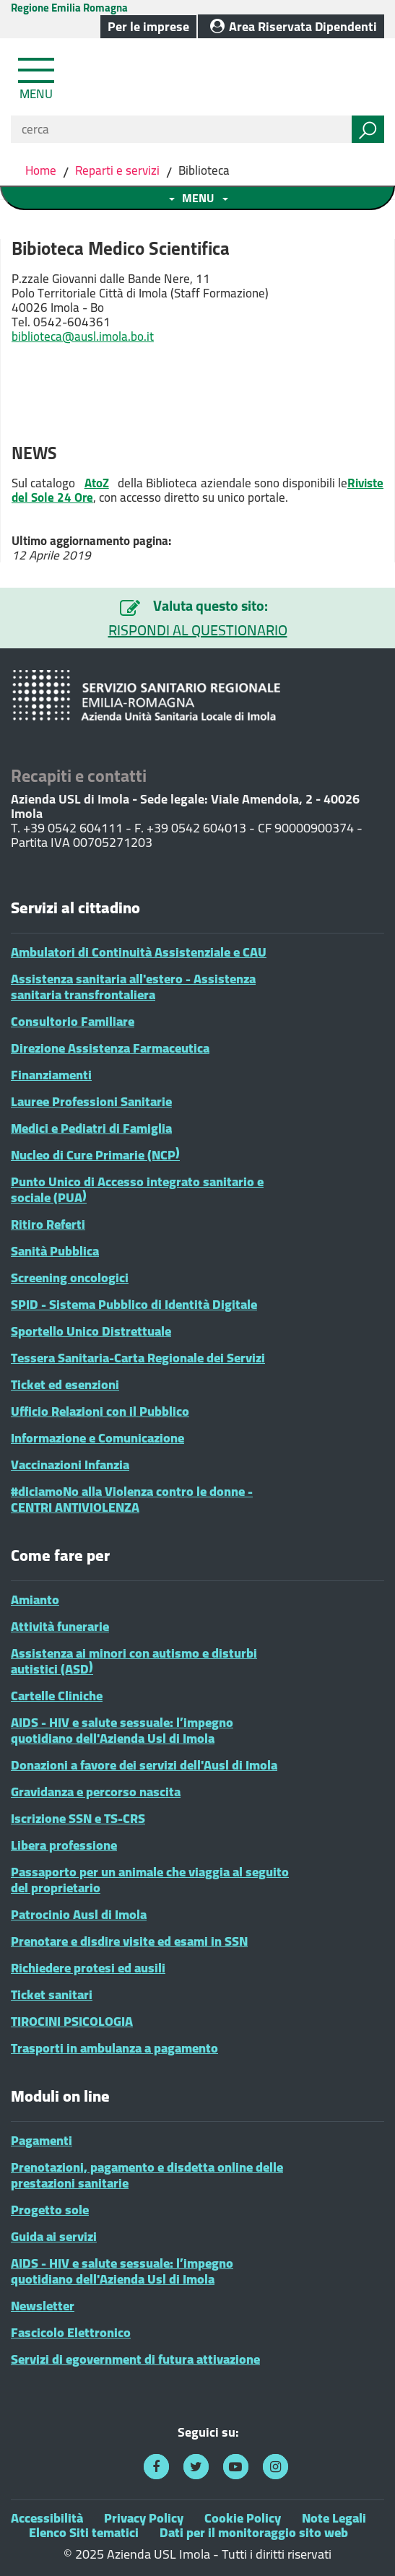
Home (42, 170)
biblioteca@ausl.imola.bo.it (83, 336)
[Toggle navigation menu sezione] (197, 198)
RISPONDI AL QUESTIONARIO (197, 630)
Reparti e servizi (117, 170)
